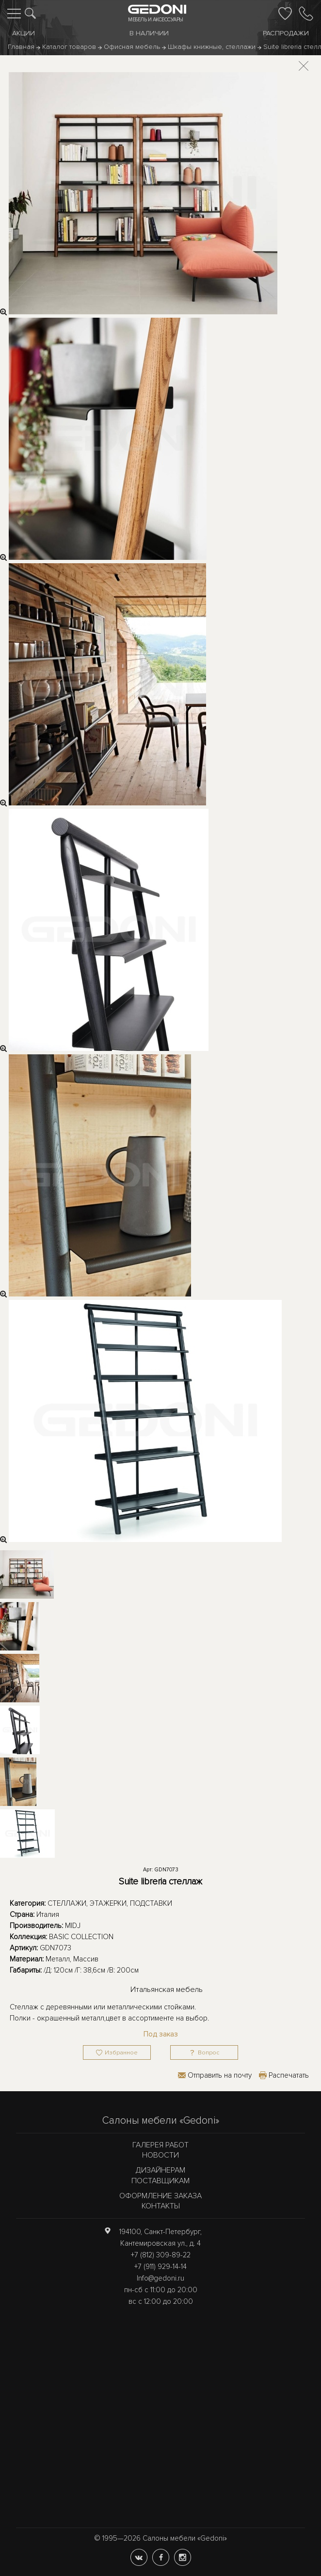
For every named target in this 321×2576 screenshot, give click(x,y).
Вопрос (208, 2052)
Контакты (161, 2206)
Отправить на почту (220, 2075)
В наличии (149, 33)
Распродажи (286, 33)
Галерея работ (160, 2145)
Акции (23, 33)
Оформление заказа (160, 2196)
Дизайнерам (160, 2170)
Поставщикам (160, 2181)
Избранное (121, 2052)
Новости (160, 2155)
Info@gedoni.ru (160, 2278)
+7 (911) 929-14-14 (160, 2266)
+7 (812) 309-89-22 (161, 2255)
